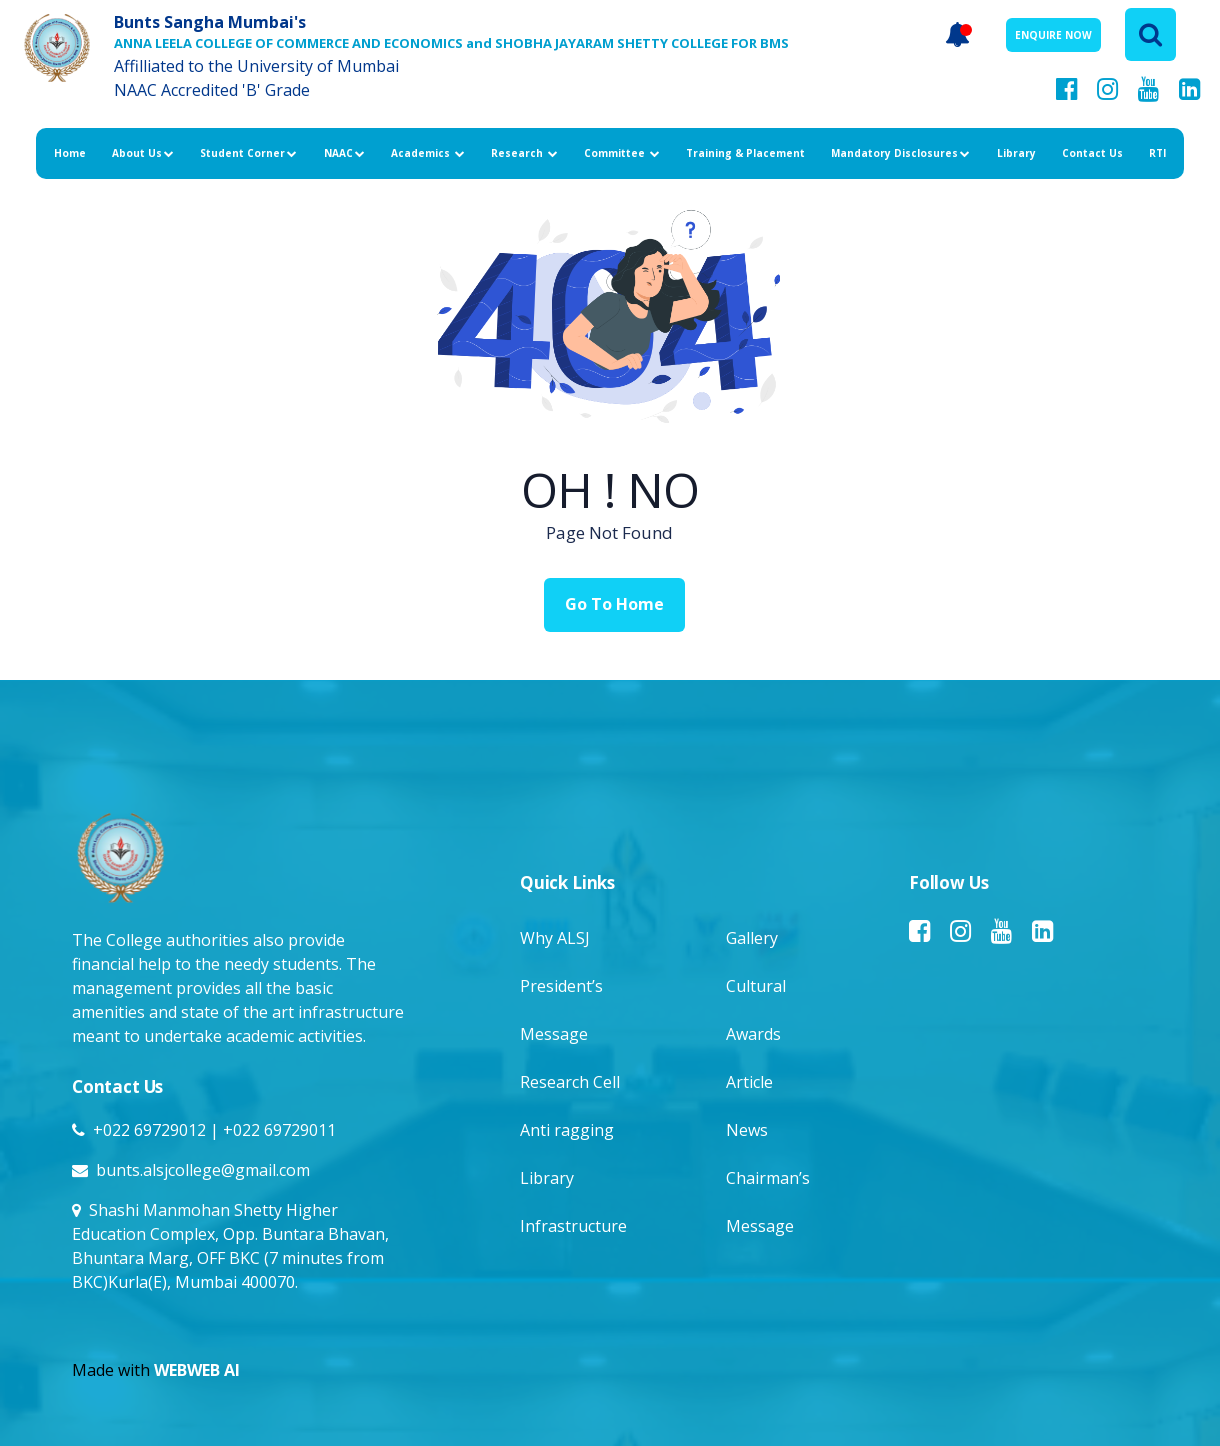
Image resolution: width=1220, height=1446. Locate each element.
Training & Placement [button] (745, 153)
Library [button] (1016, 153)
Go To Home (614, 604)
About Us (143, 153)
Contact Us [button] (1092, 153)
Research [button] (524, 153)
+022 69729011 (279, 1130)
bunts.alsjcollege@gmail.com (203, 1170)
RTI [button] (1157, 153)
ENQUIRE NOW (1053, 35)
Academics (428, 153)
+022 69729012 (149, 1130)
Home (70, 153)
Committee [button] (622, 153)
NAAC (344, 153)
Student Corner (248, 153)
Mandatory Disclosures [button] (900, 153)
